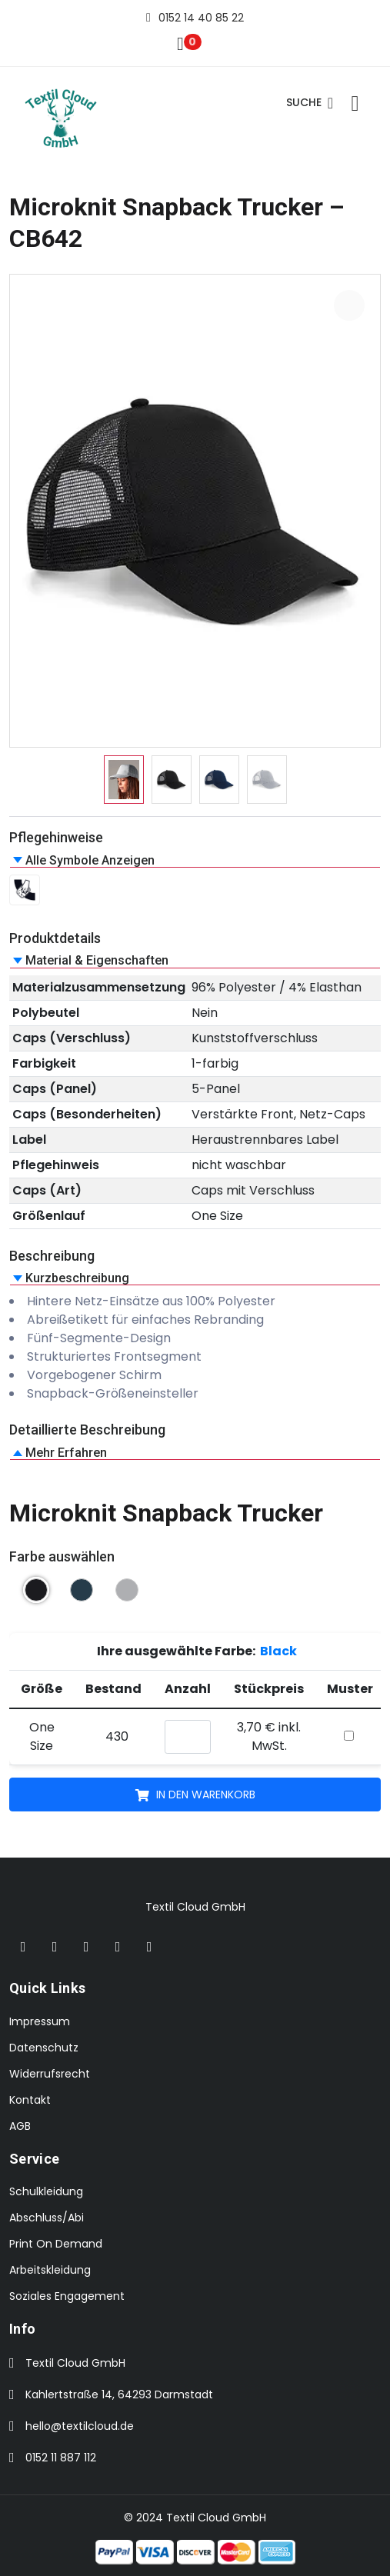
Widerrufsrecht (49, 2073)
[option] (124, 779)
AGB (20, 2126)
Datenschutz (43, 2047)
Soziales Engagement (67, 2296)
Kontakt (30, 2100)
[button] (195, 860)
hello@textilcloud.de (79, 2426)
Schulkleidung (46, 2191)
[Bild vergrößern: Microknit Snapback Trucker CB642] (349, 305)
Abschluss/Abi (46, 2217)
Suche (309, 103)
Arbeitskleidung (50, 2270)
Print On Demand (55, 2243)
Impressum (39, 2021)
